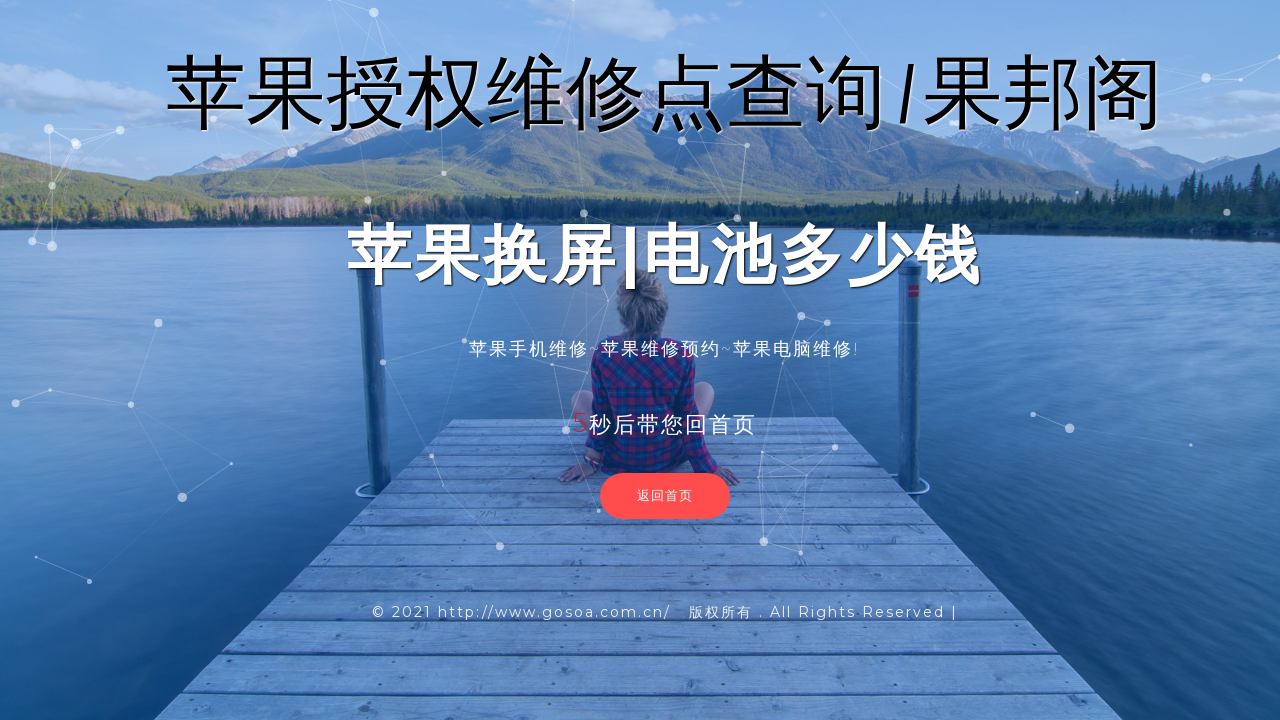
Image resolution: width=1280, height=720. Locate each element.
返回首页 (665, 495)
